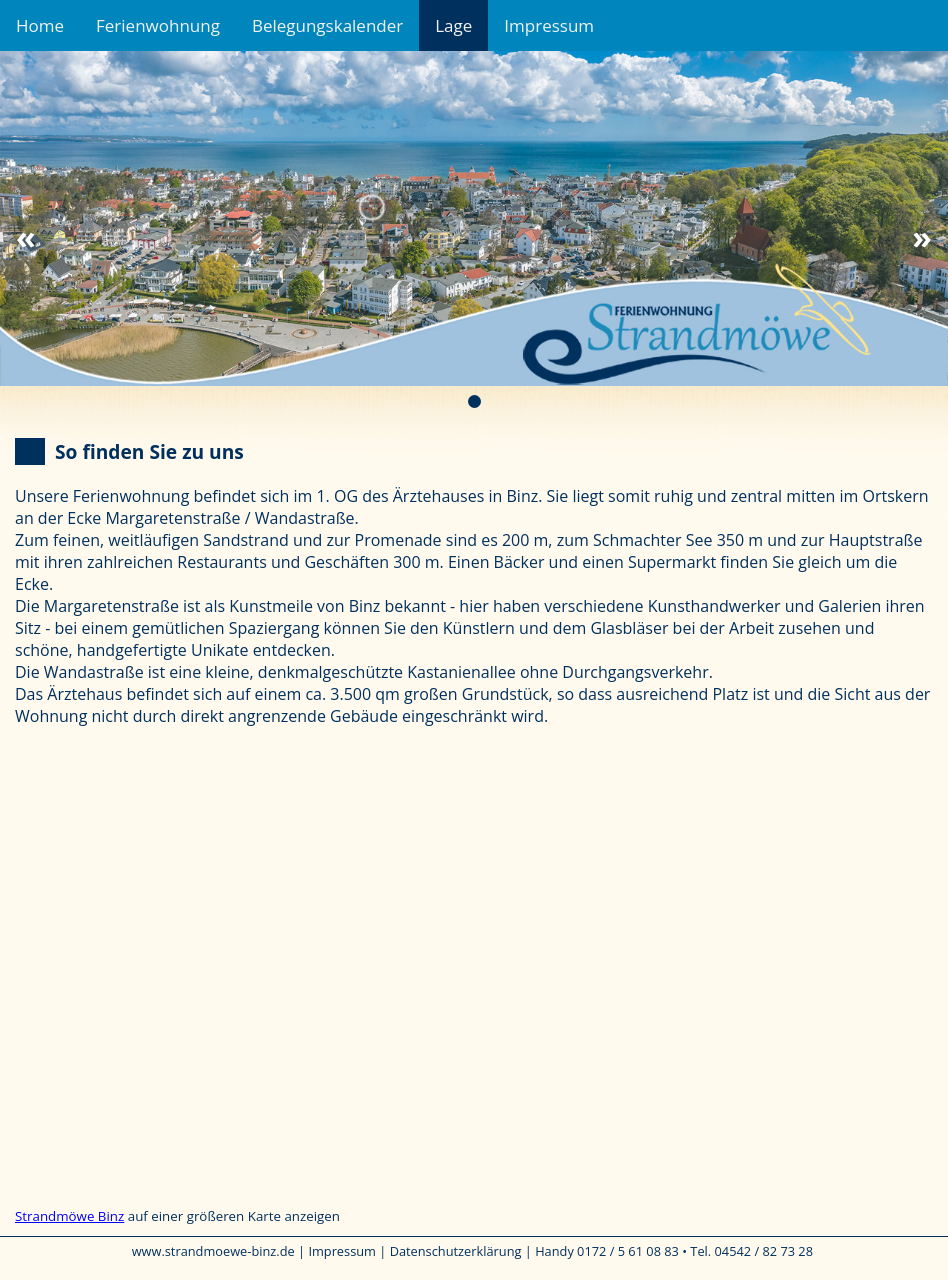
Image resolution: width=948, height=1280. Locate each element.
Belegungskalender (327, 25)
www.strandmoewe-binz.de (213, 1251)
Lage (453, 25)
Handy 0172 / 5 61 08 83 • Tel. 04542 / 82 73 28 (674, 1251)
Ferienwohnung (158, 25)
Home (40, 25)
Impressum (549, 25)
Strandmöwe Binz (69, 1216)
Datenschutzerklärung (456, 1251)
